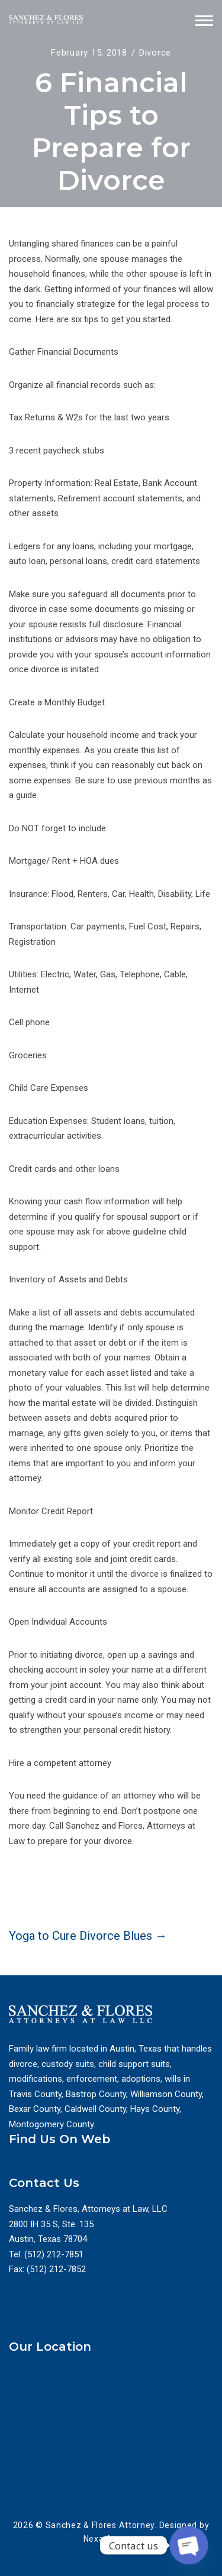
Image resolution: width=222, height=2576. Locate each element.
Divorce (155, 52)
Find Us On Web (59, 2139)
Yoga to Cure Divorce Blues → (88, 1936)
